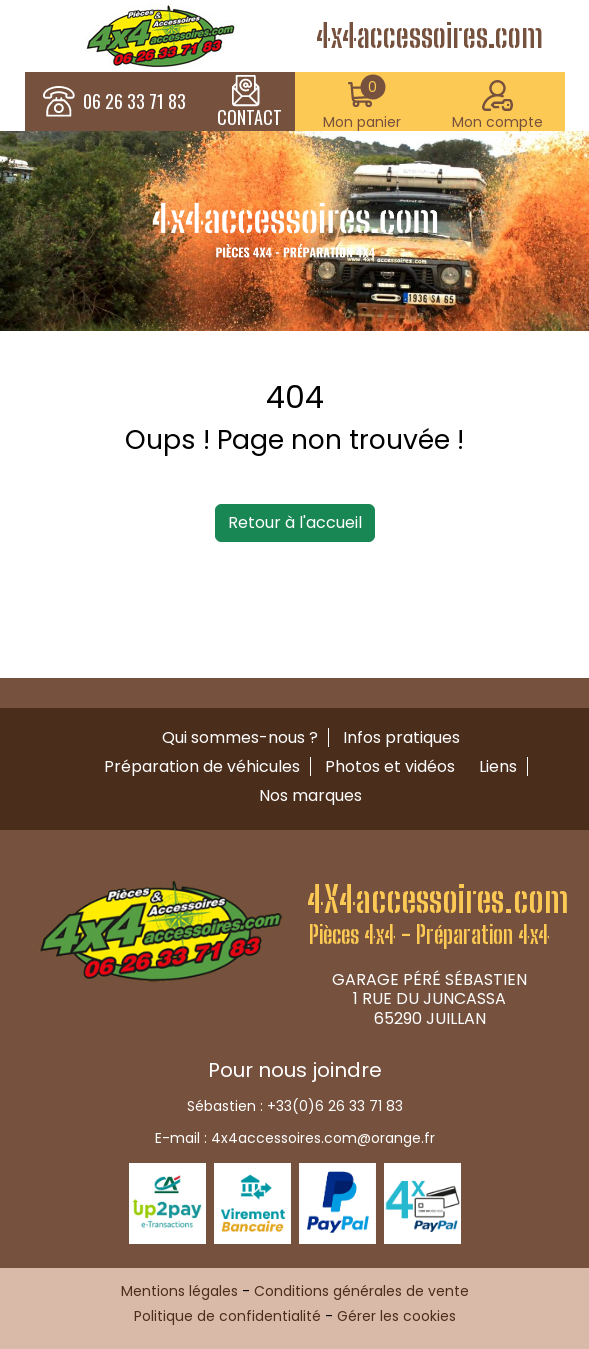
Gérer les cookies (396, 1316)
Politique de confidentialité (227, 1316)
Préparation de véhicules (202, 766)
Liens (498, 766)
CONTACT (249, 102)
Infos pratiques (401, 737)
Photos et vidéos (390, 766)
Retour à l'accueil (295, 522)
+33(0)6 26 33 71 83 (335, 1106)
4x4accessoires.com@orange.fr (323, 1138)
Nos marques (310, 795)
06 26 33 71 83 (134, 102)
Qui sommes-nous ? (240, 737)
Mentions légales (179, 1291)
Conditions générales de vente (361, 1291)
